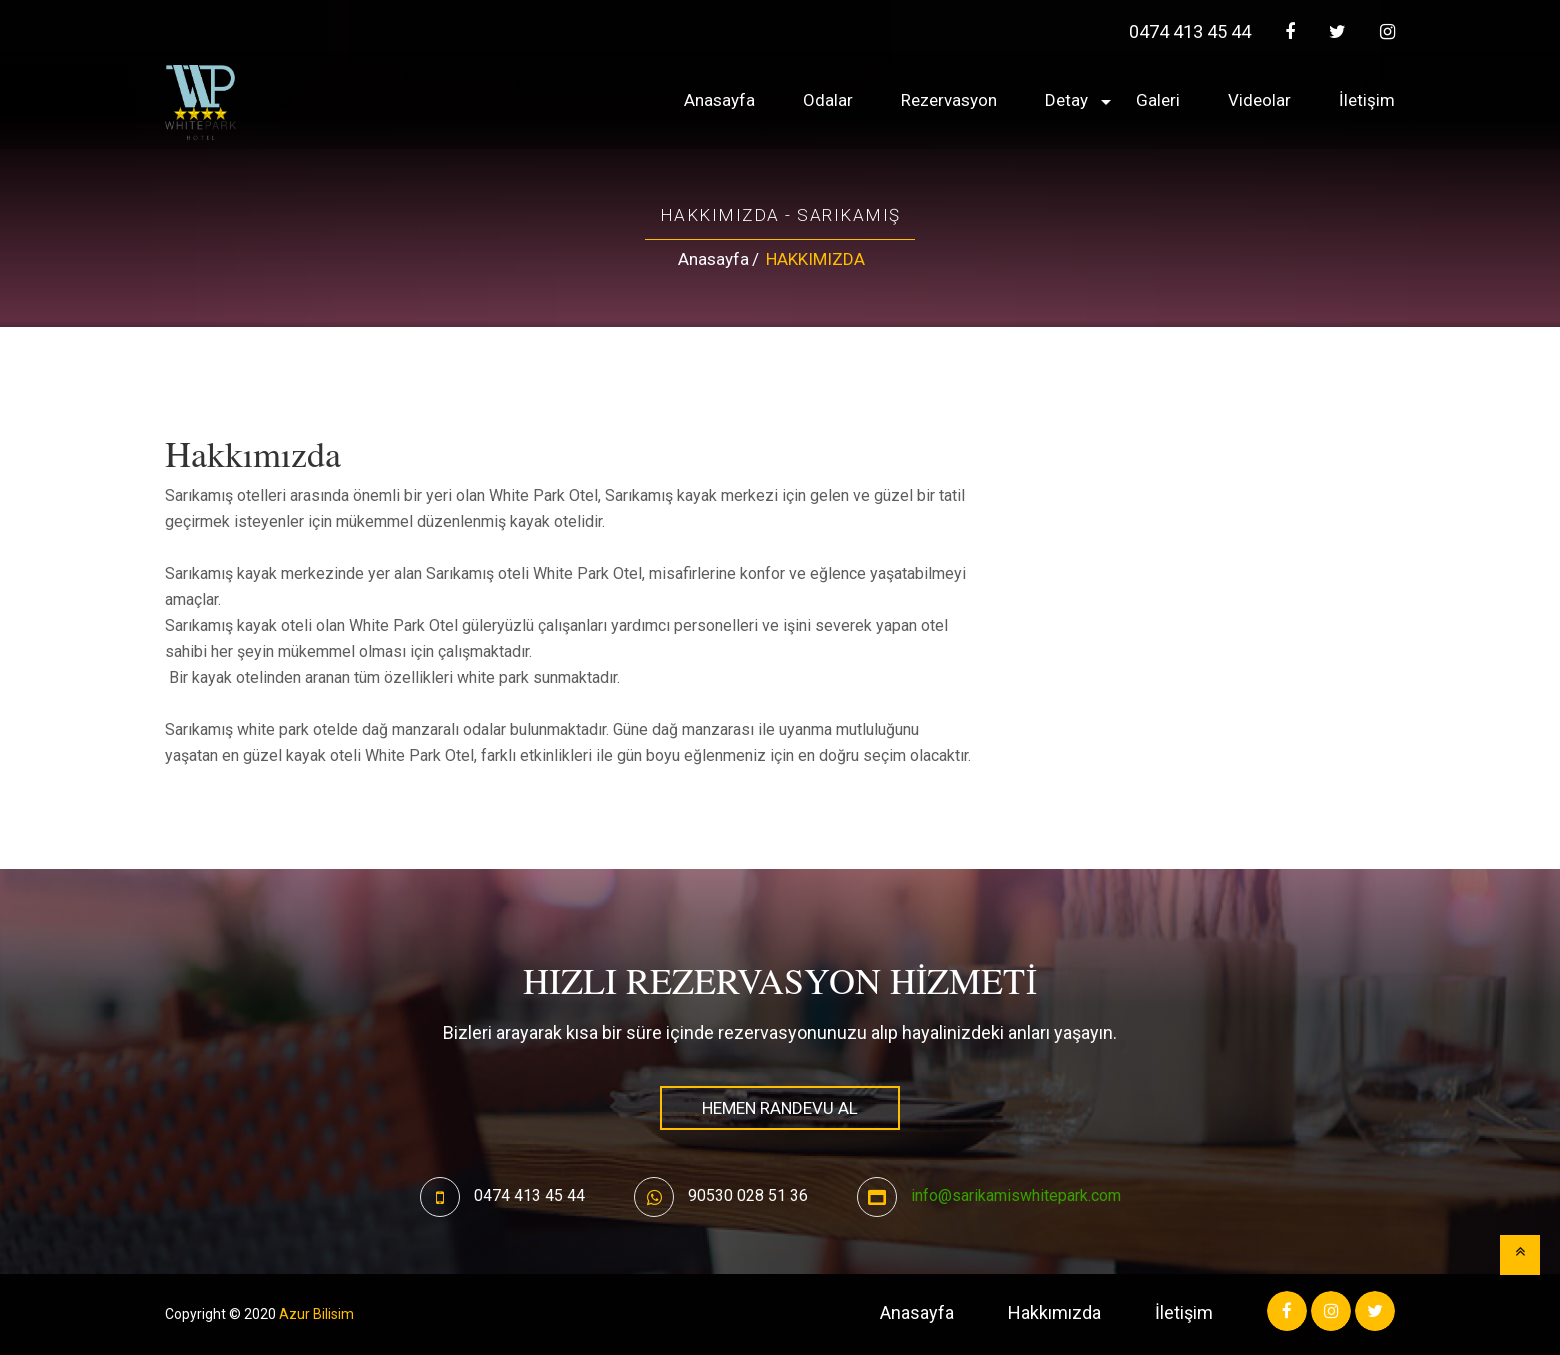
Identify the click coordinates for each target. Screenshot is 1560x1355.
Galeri (1158, 100)
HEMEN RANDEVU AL (780, 1108)
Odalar (828, 100)
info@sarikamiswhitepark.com (1016, 1195)
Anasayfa (719, 100)
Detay (1066, 100)
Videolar (1259, 100)
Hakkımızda (1054, 1312)
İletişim (1367, 100)
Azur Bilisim (316, 1314)
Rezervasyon (949, 100)
